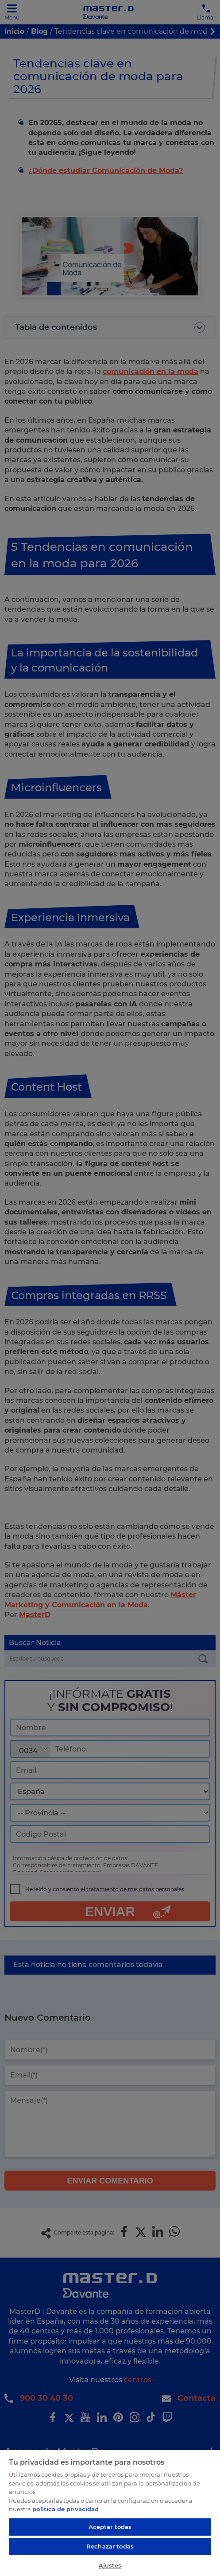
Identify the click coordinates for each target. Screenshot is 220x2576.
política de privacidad (65, 2509)
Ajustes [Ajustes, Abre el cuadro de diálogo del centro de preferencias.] (110, 2565)
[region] (110, 2512)
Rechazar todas (110, 2546)
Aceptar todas (110, 2526)
